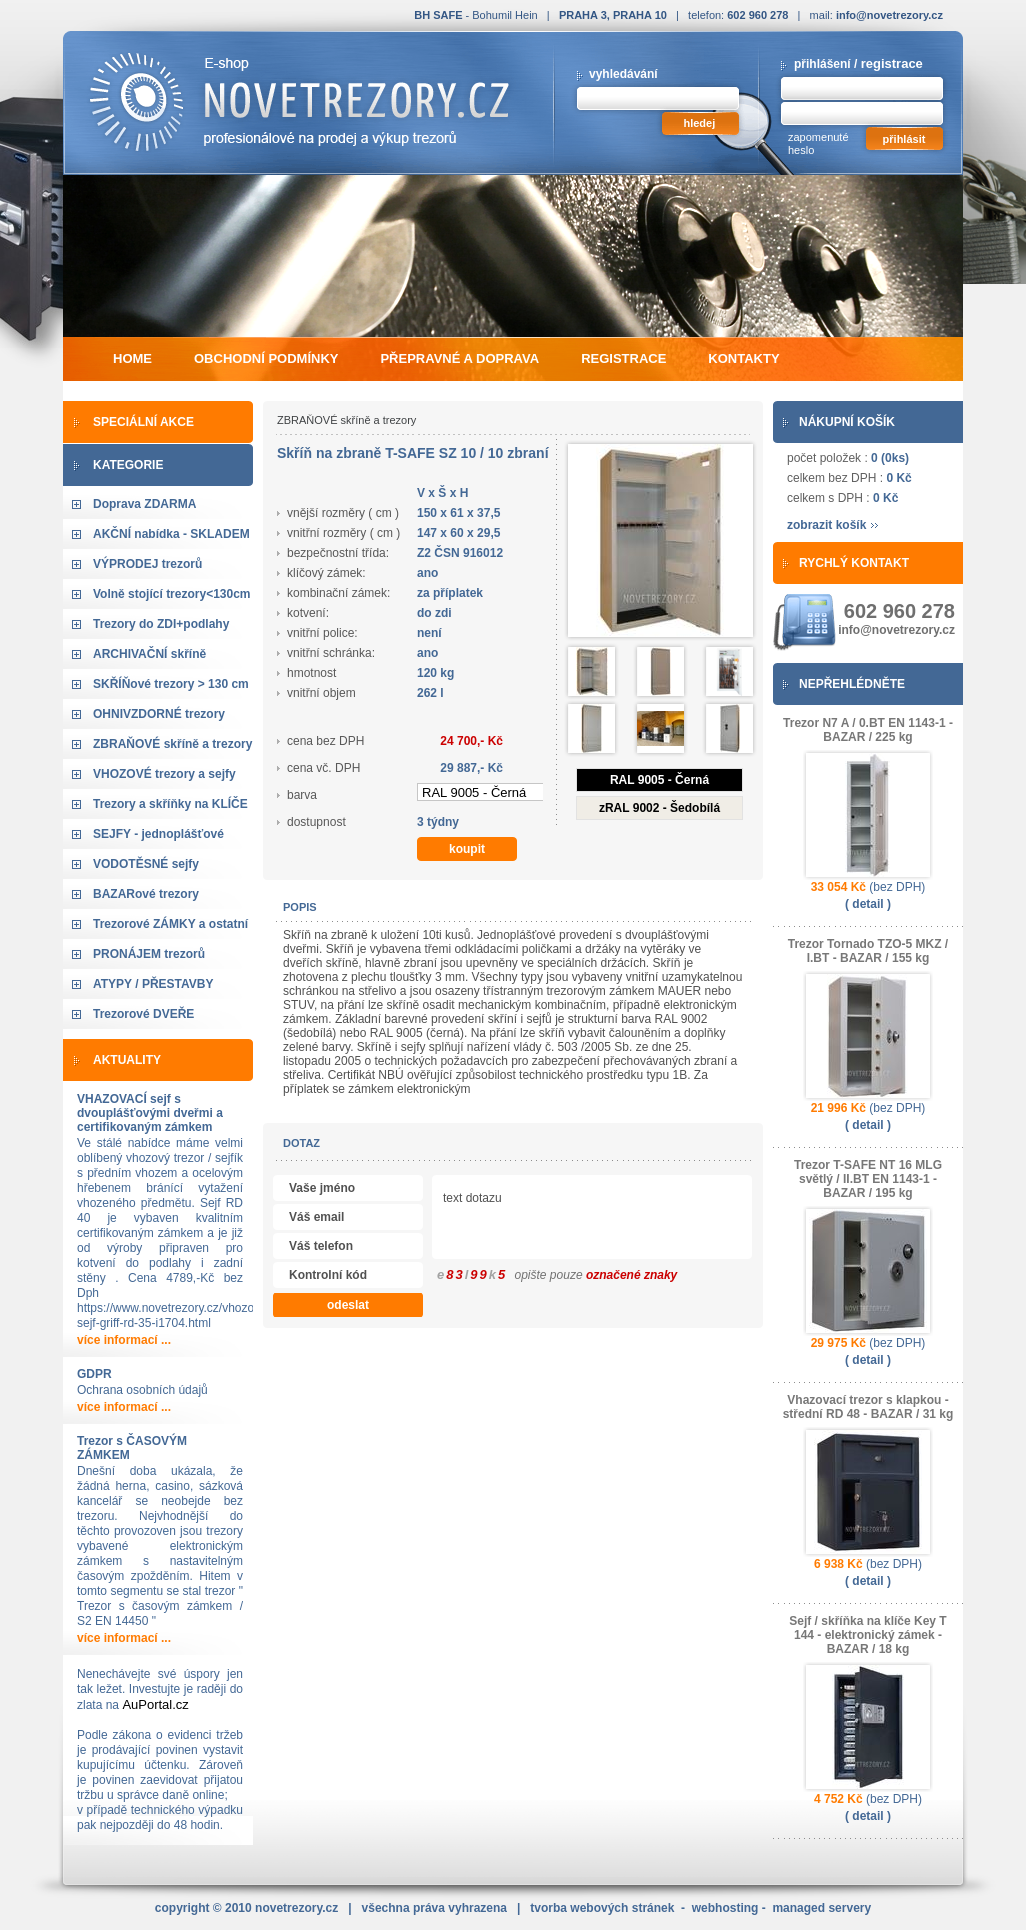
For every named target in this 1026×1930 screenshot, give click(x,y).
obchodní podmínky (266, 358)
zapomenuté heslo (818, 143)
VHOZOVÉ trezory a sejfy (164, 774)
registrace (892, 63)
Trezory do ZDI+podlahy (161, 624)
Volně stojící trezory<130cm (172, 594)
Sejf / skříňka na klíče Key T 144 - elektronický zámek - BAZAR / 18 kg (867, 1635)
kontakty (743, 358)
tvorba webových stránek (602, 1908)
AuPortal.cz (155, 1704)
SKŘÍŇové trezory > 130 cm (171, 684)
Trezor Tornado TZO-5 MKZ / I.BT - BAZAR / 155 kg (868, 951)
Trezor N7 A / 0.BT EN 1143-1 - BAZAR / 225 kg (868, 730)
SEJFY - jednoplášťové (158, 834)
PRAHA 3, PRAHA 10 (613, 15)
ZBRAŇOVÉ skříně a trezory (172, 744)
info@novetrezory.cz (889, 15)
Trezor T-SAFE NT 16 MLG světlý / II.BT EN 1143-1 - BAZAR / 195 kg (868, 1179)
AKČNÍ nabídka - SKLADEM (171, 534)
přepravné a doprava (459, 358)
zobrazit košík (826, 525)
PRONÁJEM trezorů (149, 954)
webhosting (725, 1908)
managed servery (821, 1908)
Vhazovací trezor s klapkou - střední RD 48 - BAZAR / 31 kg (868, 1407)
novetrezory (296, 1908)
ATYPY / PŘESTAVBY (153, 984)
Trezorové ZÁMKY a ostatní (170, 924)
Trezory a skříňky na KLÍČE (170, 804)
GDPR (94, 1374)
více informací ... (124, 1340)
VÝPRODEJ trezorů (147, 564)
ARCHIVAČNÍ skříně (149, 654)
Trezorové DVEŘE (143, 1014)
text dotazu (669, 1219)
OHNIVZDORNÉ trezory (159, 714)
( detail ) (868, 904)
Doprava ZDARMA (144, 504)
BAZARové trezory (146, 894)
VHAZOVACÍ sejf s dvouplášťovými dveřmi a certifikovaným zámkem (150, 1113)
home (132, 358)
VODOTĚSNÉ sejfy (146, 864)
